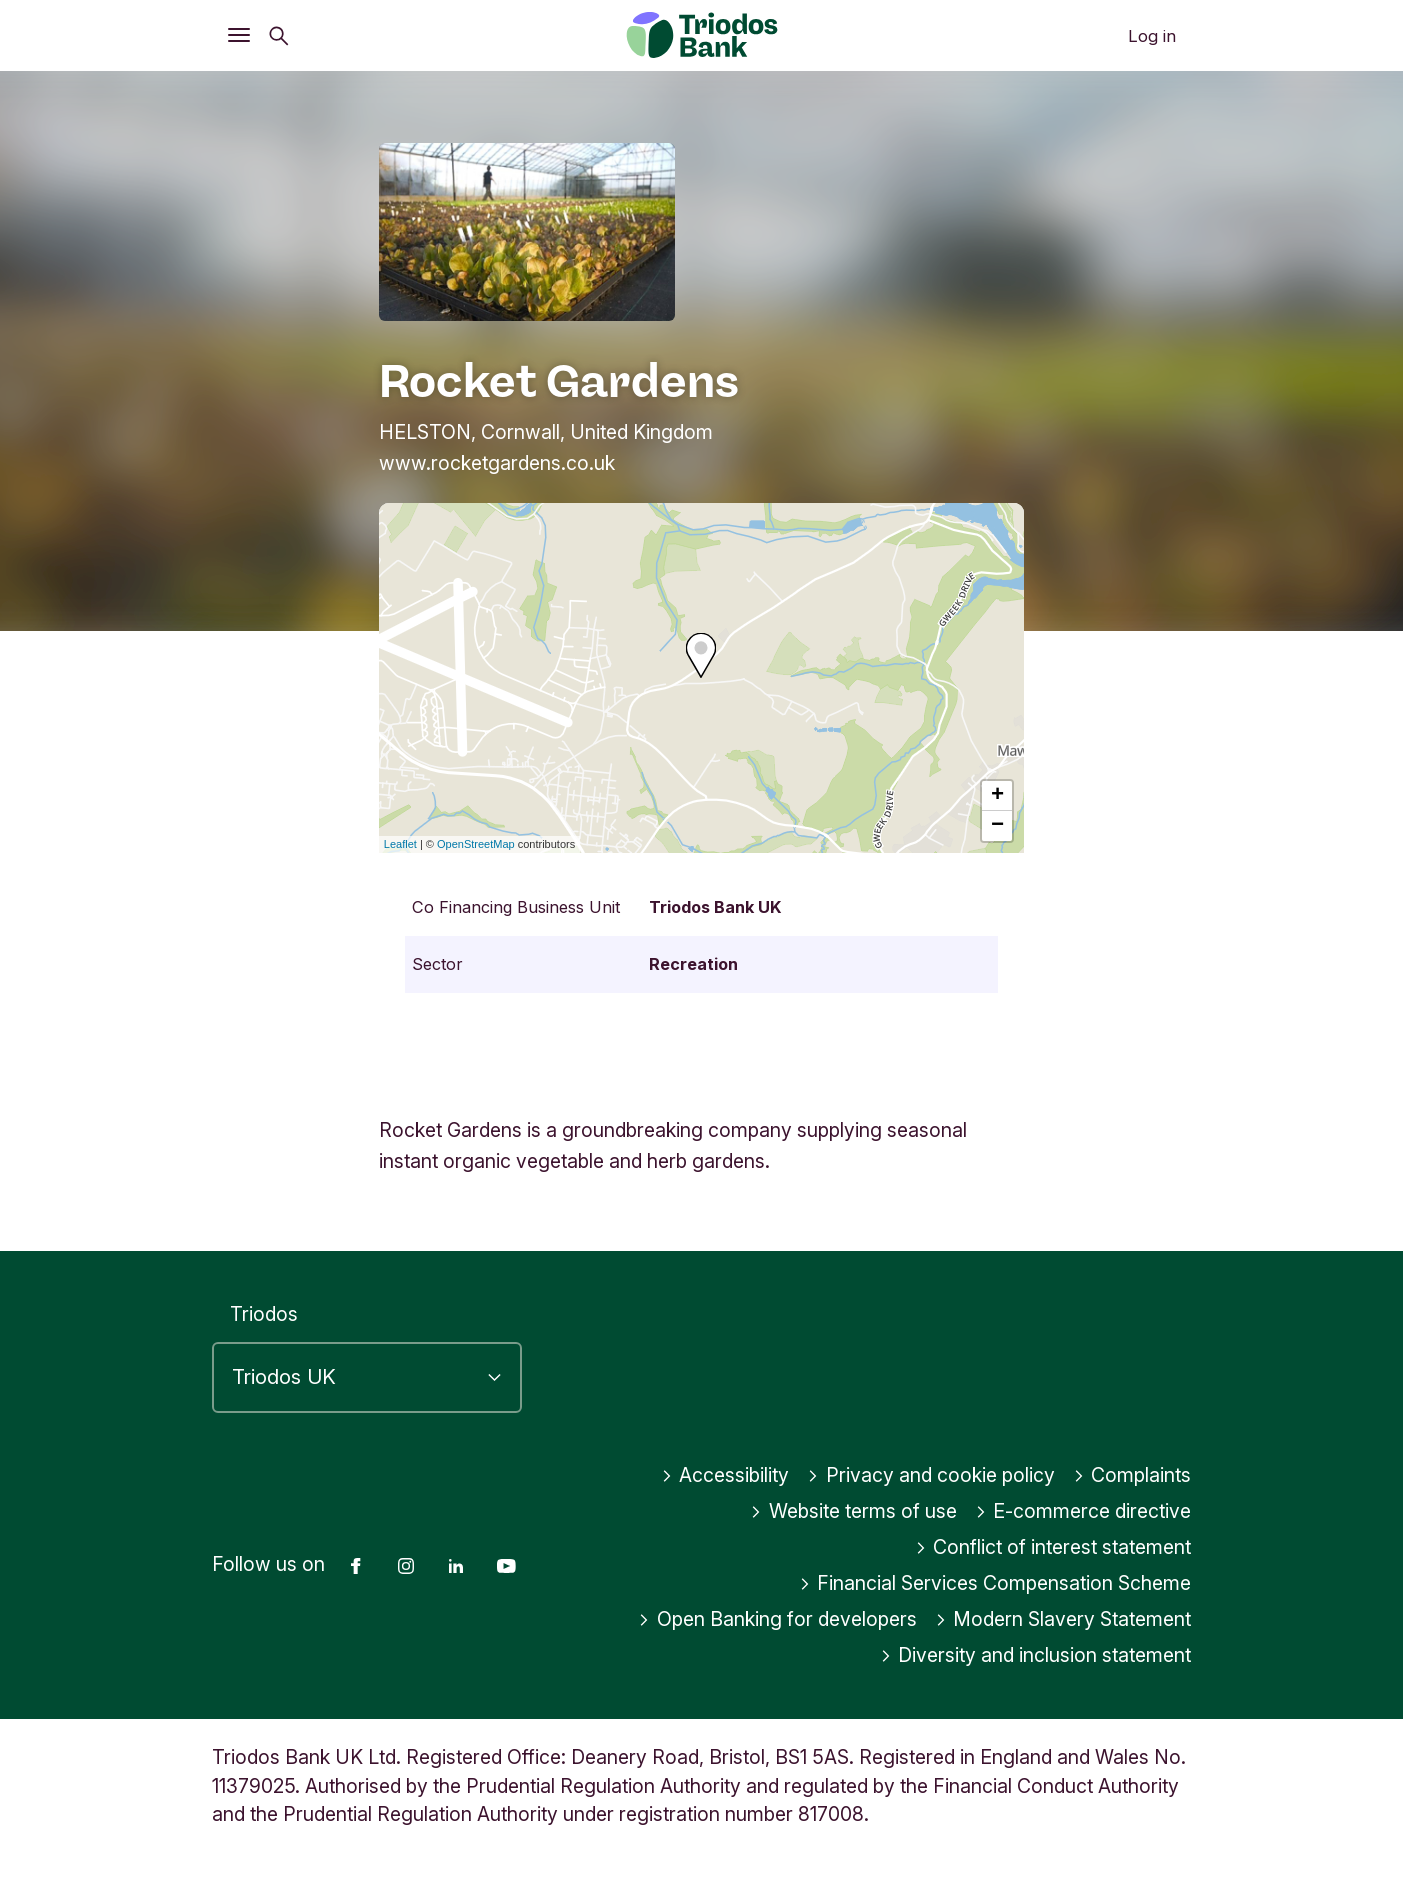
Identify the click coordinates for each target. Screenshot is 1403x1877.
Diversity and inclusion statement (1036, 1655)
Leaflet (400, 844)
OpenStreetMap (476, 844)
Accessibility (725, 1475)
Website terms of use (853, 1511)
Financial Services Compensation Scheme (995, 1583)
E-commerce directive (1083, 1511)
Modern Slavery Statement (1063, 1619)
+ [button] (997, 796)
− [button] (997, 826)
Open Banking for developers (777, 1619)
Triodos (264, 1314)
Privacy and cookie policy (931, 1475)
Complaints (1132, 1475)
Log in (1152, 36)
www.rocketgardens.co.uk (497, 463)
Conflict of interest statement (1053, 1547)
